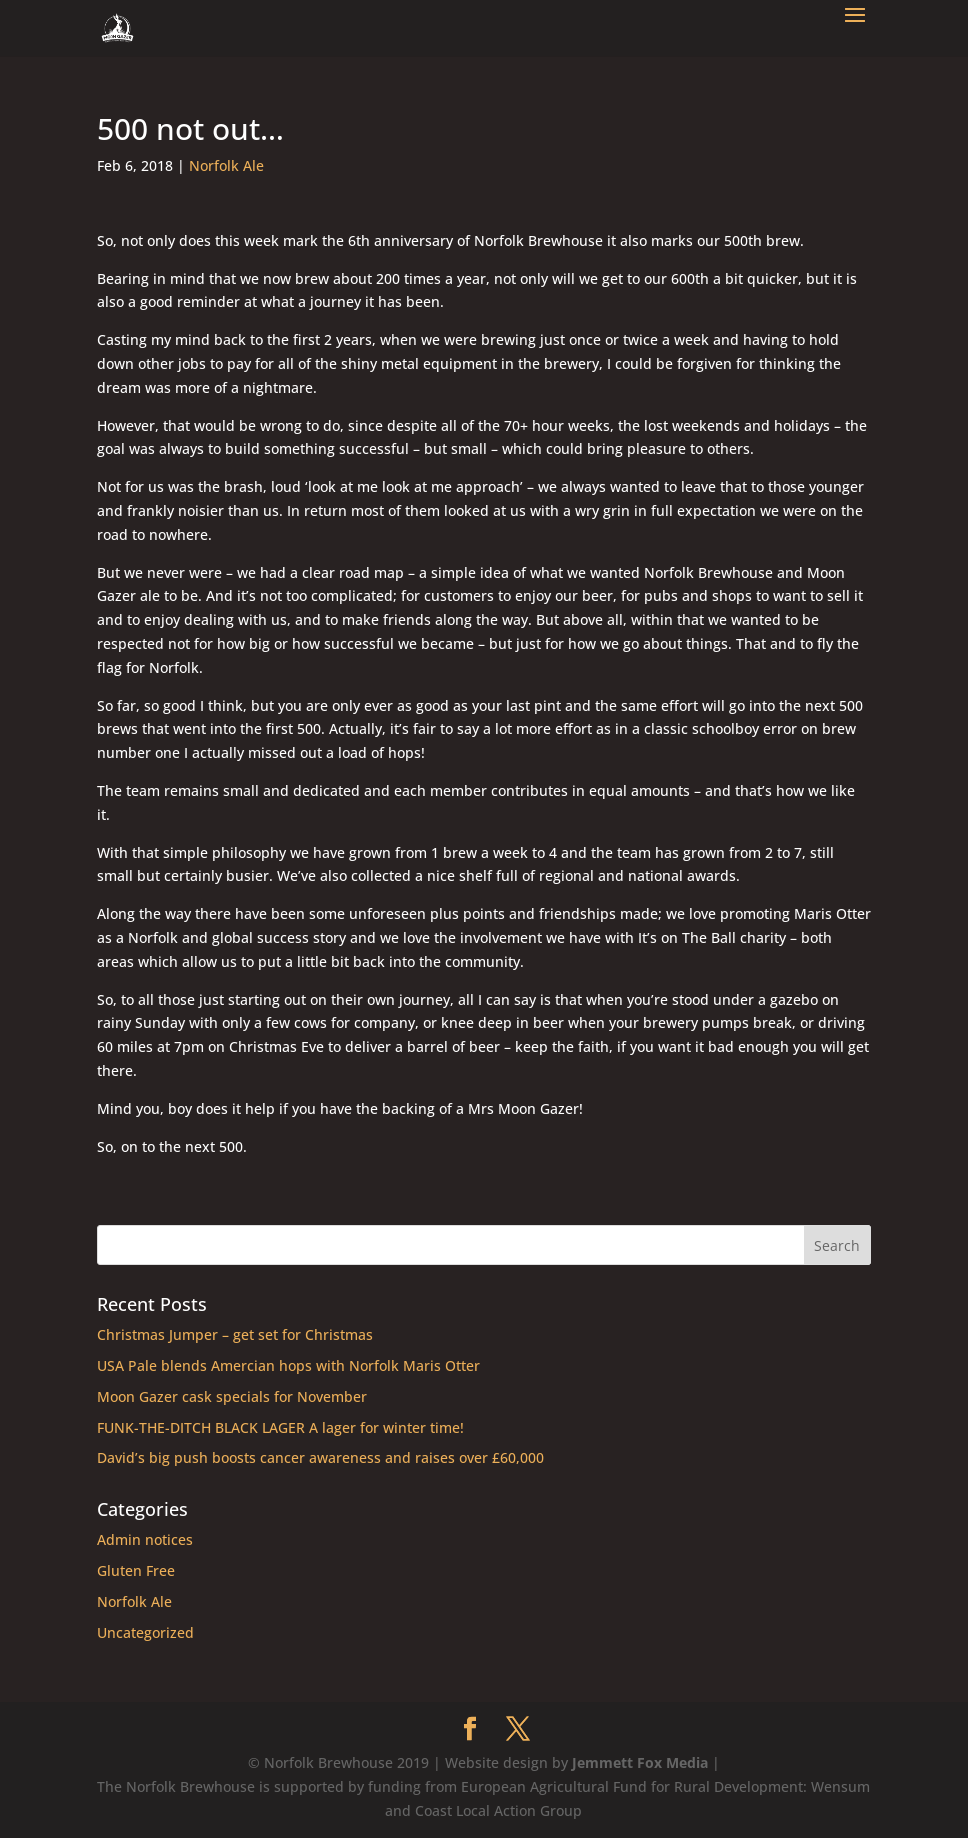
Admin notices (145, 1539)
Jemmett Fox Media (640, 1762)
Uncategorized (145, 1632)
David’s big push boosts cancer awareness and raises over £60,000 (320, 1457)
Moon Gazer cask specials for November (232, 1396)
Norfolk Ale (226, 165)
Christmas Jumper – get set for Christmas (235, 1334)
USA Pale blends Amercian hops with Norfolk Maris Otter (288, 1365)
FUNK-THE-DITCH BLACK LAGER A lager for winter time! (280, 1427)
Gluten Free (136, 1570)
